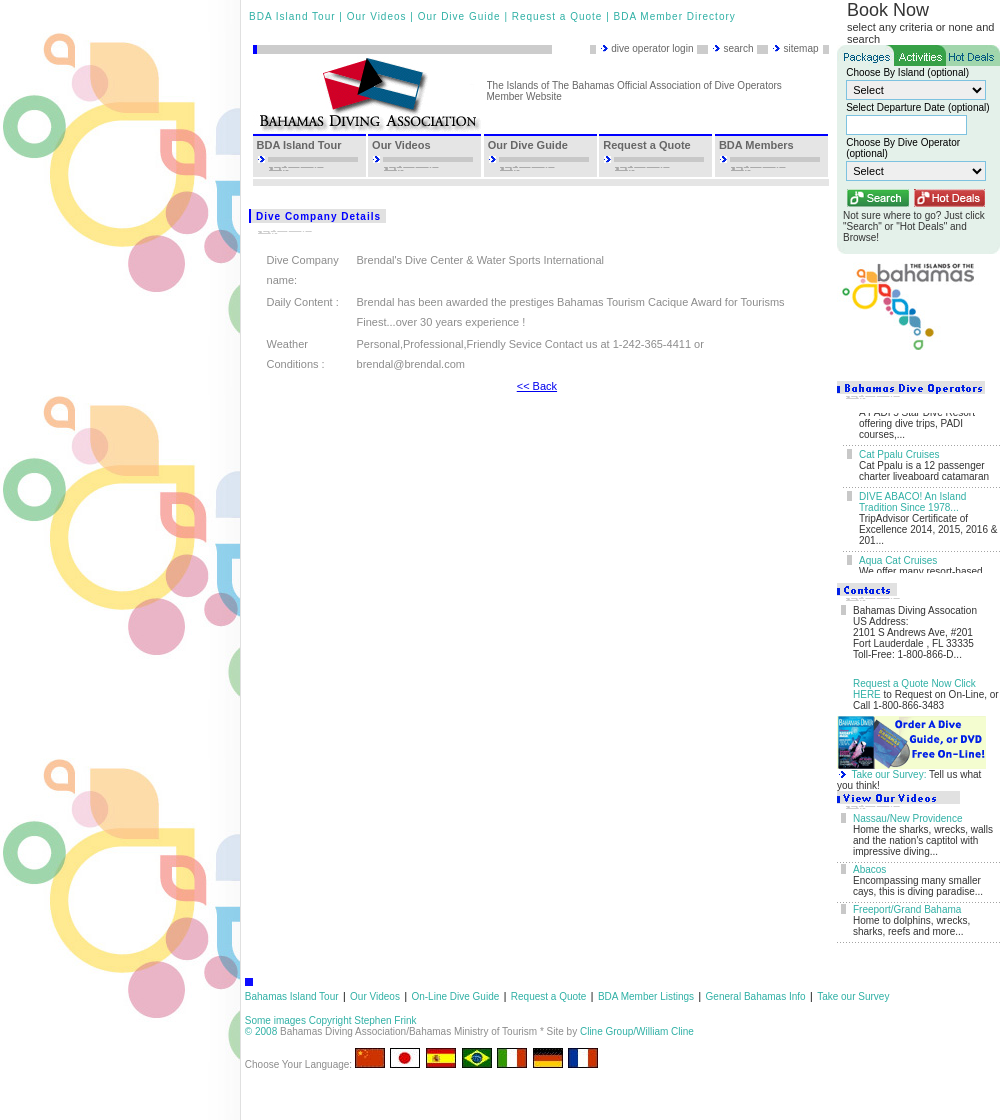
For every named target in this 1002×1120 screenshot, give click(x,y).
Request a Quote (557, 16)
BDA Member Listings (646, 996)
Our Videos (377, 16)
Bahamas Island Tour (292, 996)
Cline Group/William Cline (637, 1031)
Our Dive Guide (459, 16)
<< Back (537, 386)
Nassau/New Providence (908, 818)
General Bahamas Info (756, 996)
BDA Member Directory (675, 16)
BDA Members (756, 145)
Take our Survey (853, 996)
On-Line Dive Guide (455, 996)
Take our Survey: (888, 774)
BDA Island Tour (292, 16)
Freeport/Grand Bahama (907, 909)
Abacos (869, 869)
